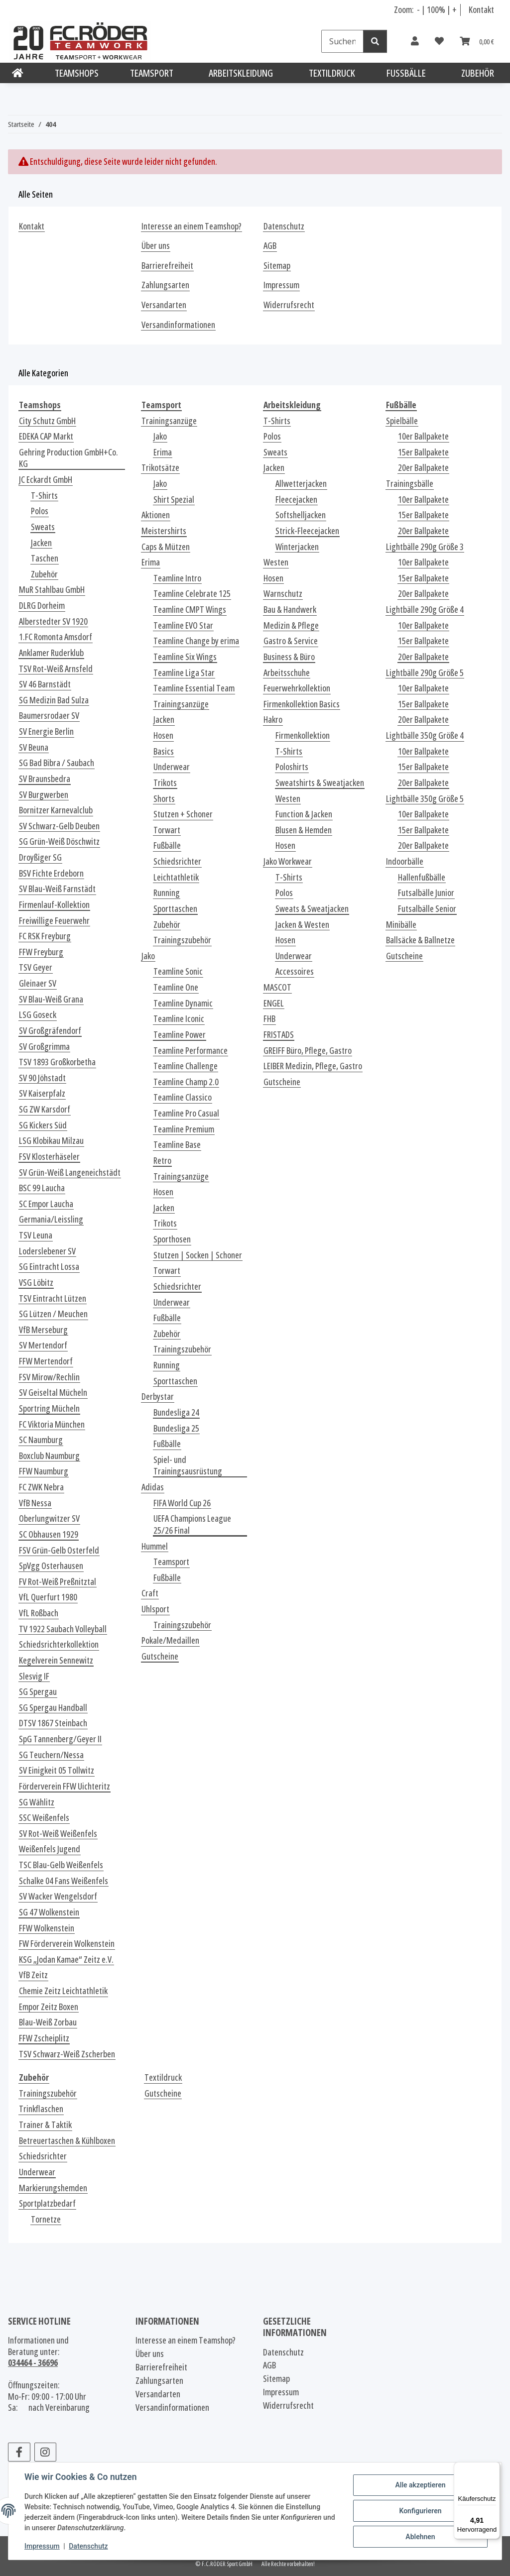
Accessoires (294, 971)
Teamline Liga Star (184, 672)
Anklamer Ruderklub (51, 653)
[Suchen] (342, 41)
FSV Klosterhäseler (49, 1156)
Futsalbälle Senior (427, 908)
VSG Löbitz (36, 1282)
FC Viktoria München (52, 1424)
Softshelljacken (300, 515)
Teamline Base (177, 1144)
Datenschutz (88, 2546)
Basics (163, 751)
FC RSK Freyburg (45, 936)
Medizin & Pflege (291, 625)
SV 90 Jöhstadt (42, 1078)
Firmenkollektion (302, 735)
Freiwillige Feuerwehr (54, 920)
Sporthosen (172, 1239)
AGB (269, 245)
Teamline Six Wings (185, 657)
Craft (149, 1593)
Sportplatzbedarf (47, 2203)
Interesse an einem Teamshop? (191, 226)
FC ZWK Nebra (41, 1487)
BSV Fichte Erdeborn (51, 873)
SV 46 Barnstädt (45, 684)
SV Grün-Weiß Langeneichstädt (70, 1172)
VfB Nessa (35, 1503)
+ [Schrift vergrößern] (454, 9)
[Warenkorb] (477, 41)
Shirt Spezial (173, 499)
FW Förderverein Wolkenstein (67, 1943)
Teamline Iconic (178, 1018)
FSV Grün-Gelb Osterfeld (59, 1550)
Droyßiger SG (40, 857)
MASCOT (277, 987)
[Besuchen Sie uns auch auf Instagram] (45, 2452)
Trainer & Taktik (45, 2124)
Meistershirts (163, 531)
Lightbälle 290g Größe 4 (425, 609)
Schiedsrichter (177, 861)
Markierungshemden (53, 2188)
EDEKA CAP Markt (46, 436)
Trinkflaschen (41, 2109)
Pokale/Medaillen (170, 1640)
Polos (39, 511)
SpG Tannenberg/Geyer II (60, 1739)
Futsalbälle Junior (426, 892)
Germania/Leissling (51, 1219)
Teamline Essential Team (194, 688)
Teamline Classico (182, 1097)
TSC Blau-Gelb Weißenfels (61, 1865)
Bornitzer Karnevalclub (56, 810)
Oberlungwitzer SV (49, 1518)
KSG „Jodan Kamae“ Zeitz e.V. (66, 1959)
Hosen (163, 735)
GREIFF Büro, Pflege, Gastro (307, 1050)
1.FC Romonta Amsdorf (55, 637)
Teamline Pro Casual (186, 1113)
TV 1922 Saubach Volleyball (63, 1629)
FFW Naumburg (43, 1471)
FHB (269, 1018)
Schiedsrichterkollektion (59, 1644)
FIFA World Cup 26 (182, 1503)
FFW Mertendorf (46, 1361)
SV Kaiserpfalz (42, 1093)
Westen (275, 562)
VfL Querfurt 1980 (48, 1597)
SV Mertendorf (43, 1345)
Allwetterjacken (301, 483)
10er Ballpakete (423, 436)
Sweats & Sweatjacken (312, 908)
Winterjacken (297, 547)
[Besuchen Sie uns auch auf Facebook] (19, 2452)
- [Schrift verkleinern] (419, 9)
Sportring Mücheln (49, 1408)
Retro (162, 1160)
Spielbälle (402, 421)
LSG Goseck (37, 1014)
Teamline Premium (183, 1129)
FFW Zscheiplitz (44, 2038)
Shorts (164, 798)
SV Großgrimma (44, 1046)
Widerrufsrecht (288, 305)
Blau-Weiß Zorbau (48, 2022)
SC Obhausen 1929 (48, 1534)
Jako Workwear (287, 861)
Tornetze (46, 2219)
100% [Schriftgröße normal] (436, 9)
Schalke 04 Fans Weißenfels (63, 1881)
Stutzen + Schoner (183, 814)
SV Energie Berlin (46, 731)
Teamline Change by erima (196, 641)
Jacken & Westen (302, 924)
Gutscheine (159, 1656)
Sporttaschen (175, 908)
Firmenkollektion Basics (301, 704)
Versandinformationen (178, 325)
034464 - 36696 (33, 2362)
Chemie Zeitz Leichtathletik (63, 1991)
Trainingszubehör (182, 940)
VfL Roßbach (38, 1613)
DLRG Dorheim (42, 605)
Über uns (155, 245)
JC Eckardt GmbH (45, 479)
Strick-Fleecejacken (307, 531)
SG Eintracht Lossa (49, 1266)
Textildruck (163, 2077)
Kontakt (481, 9)
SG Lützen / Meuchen (53, 1314)
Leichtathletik (176, 877)
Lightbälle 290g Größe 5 (425, 672)
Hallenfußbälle (421, 877)
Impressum (42, 2546)
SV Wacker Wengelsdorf (58, 1896)
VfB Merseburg (43, 1330)
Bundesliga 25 (176, 1428)
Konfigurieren (420, 2511)
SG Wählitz (36, 1802)
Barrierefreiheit (167, 265)
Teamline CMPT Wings (189, 609)
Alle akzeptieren (420, 2485)
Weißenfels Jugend (49, 1849)
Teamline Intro (177, 578)
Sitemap (276, 265)
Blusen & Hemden (303, 830)
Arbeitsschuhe (286, 672)
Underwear (171, 767)
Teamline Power (179, 1034)
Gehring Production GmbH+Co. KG (68, 458)
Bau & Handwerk (289, 609)
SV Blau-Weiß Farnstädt (57, 889)
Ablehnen (420, 2537)
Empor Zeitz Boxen (48, 2007)
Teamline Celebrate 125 (192, 593)
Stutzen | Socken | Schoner (197, 1255)
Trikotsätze (160, 467)
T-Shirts (44, 495)
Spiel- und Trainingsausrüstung (187, 1465)
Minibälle (401, 924)
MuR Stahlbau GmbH (52, 589)
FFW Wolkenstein (46, 1928)
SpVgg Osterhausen (51, 1565)
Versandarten (163, 305)
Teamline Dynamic (183, 1003)
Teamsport (171, 1562)
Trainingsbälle (409, 483)
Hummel (154, 1546)
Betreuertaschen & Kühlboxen (67, 2140)
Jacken (41, 543)
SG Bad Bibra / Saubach (56, 763)
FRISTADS (278, 1034)
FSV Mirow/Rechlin (49, 1377)
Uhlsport (155, 1609)
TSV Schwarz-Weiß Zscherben (67, 2054)
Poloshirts (291, 767)
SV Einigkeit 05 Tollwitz (56, 1770)
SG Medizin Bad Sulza (54, 700)
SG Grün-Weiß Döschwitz (59, 841)
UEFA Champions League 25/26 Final (192, 1524)
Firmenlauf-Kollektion (54, 904)
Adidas (152, 1487)
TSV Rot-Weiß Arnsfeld (56, 668)
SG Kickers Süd (43, 1125)
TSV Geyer (35, 967)
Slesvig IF (34, 1676)
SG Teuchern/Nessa (51, 1755)
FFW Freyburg (41, 952)
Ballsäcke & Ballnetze (420, 940)
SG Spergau (38, 1691)
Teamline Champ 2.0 (186, 1082)
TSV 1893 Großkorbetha (57, 1062)
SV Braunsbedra (44, 778)
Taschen (44, 558)
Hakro (272, 719)
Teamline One (175, 987)
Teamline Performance (190, 1050)
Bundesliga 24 (176, 1412)
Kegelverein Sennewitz (56, 1660)
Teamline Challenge (185, 1066)
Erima (162, 452)
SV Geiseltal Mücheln (53, 1392)
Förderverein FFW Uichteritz (64, 1786)
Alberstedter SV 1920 (53, 621)
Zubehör (44, 574)
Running (166, 892)
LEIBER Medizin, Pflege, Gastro (312, 1066)
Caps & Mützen (165, 547)
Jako (160, 436)
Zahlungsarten (165, 285)
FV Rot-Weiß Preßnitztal (57, 1581)
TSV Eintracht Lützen (52, 1298)
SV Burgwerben (43, 794)
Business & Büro (289, 657)
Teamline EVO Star (183, 625)
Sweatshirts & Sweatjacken (319, 782)
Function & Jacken (303, 814)
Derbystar (157, 1396)
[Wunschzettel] (439, 41)
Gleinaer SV (37, 983)
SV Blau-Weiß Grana (51, 999)
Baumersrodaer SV (49, 715)
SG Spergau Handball (53, 1707)
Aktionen (155, 515)
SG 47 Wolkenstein (49, 1912)
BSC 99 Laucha (42, 1188)
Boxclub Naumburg (49, 1455)
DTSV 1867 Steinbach (53, 1723)
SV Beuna (33, 747)
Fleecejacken (296, 499)
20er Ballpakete (423, 467)
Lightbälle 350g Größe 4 (425, 735)
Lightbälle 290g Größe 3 (425, 547)
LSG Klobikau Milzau (51, 1140)
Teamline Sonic (178, 971)
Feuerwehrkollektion (296, 688)
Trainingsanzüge (169, 421)
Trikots (165, 782)
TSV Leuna (35, 1235)
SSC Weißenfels (44, 1817)
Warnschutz (282, 593)
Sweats (43, 527)
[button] (415, 41)
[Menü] (494, 2468)
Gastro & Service (290, 641)
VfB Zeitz (33, 1975)
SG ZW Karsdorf (44, 1109)
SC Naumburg (41, 1440)
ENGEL (273, 1003)
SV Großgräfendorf (50, 1030)
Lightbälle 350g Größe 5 (425, 798)
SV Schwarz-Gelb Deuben (59, 826)
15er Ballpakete (423, 452)
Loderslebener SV (47, 1251)
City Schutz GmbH (47, 421)
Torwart (166, 830)
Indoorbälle (404, 861)
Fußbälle (167, 845)
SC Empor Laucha (46, 1204)
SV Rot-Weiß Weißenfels (58, 1833)
